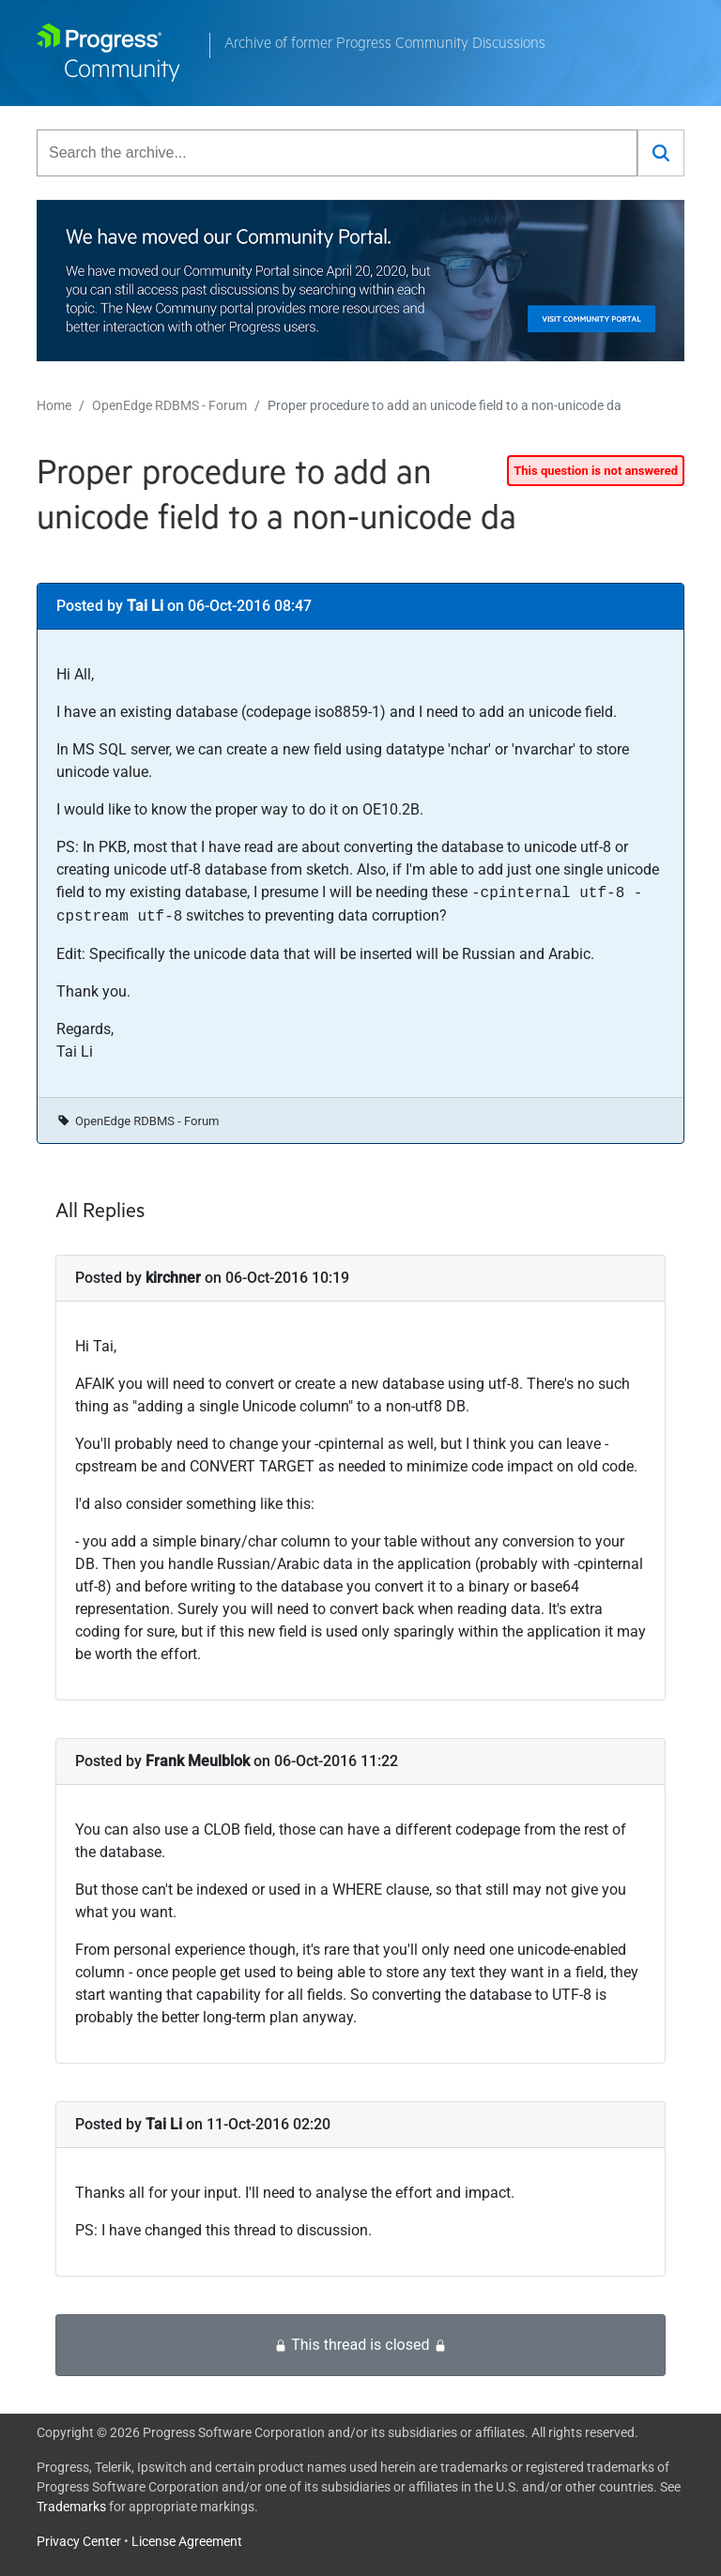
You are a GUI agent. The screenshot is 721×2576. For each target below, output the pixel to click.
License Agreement (186, 2541)
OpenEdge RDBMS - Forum (169, 405)
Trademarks (71, 2506)
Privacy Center (79, 2541)
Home (54, 405)
